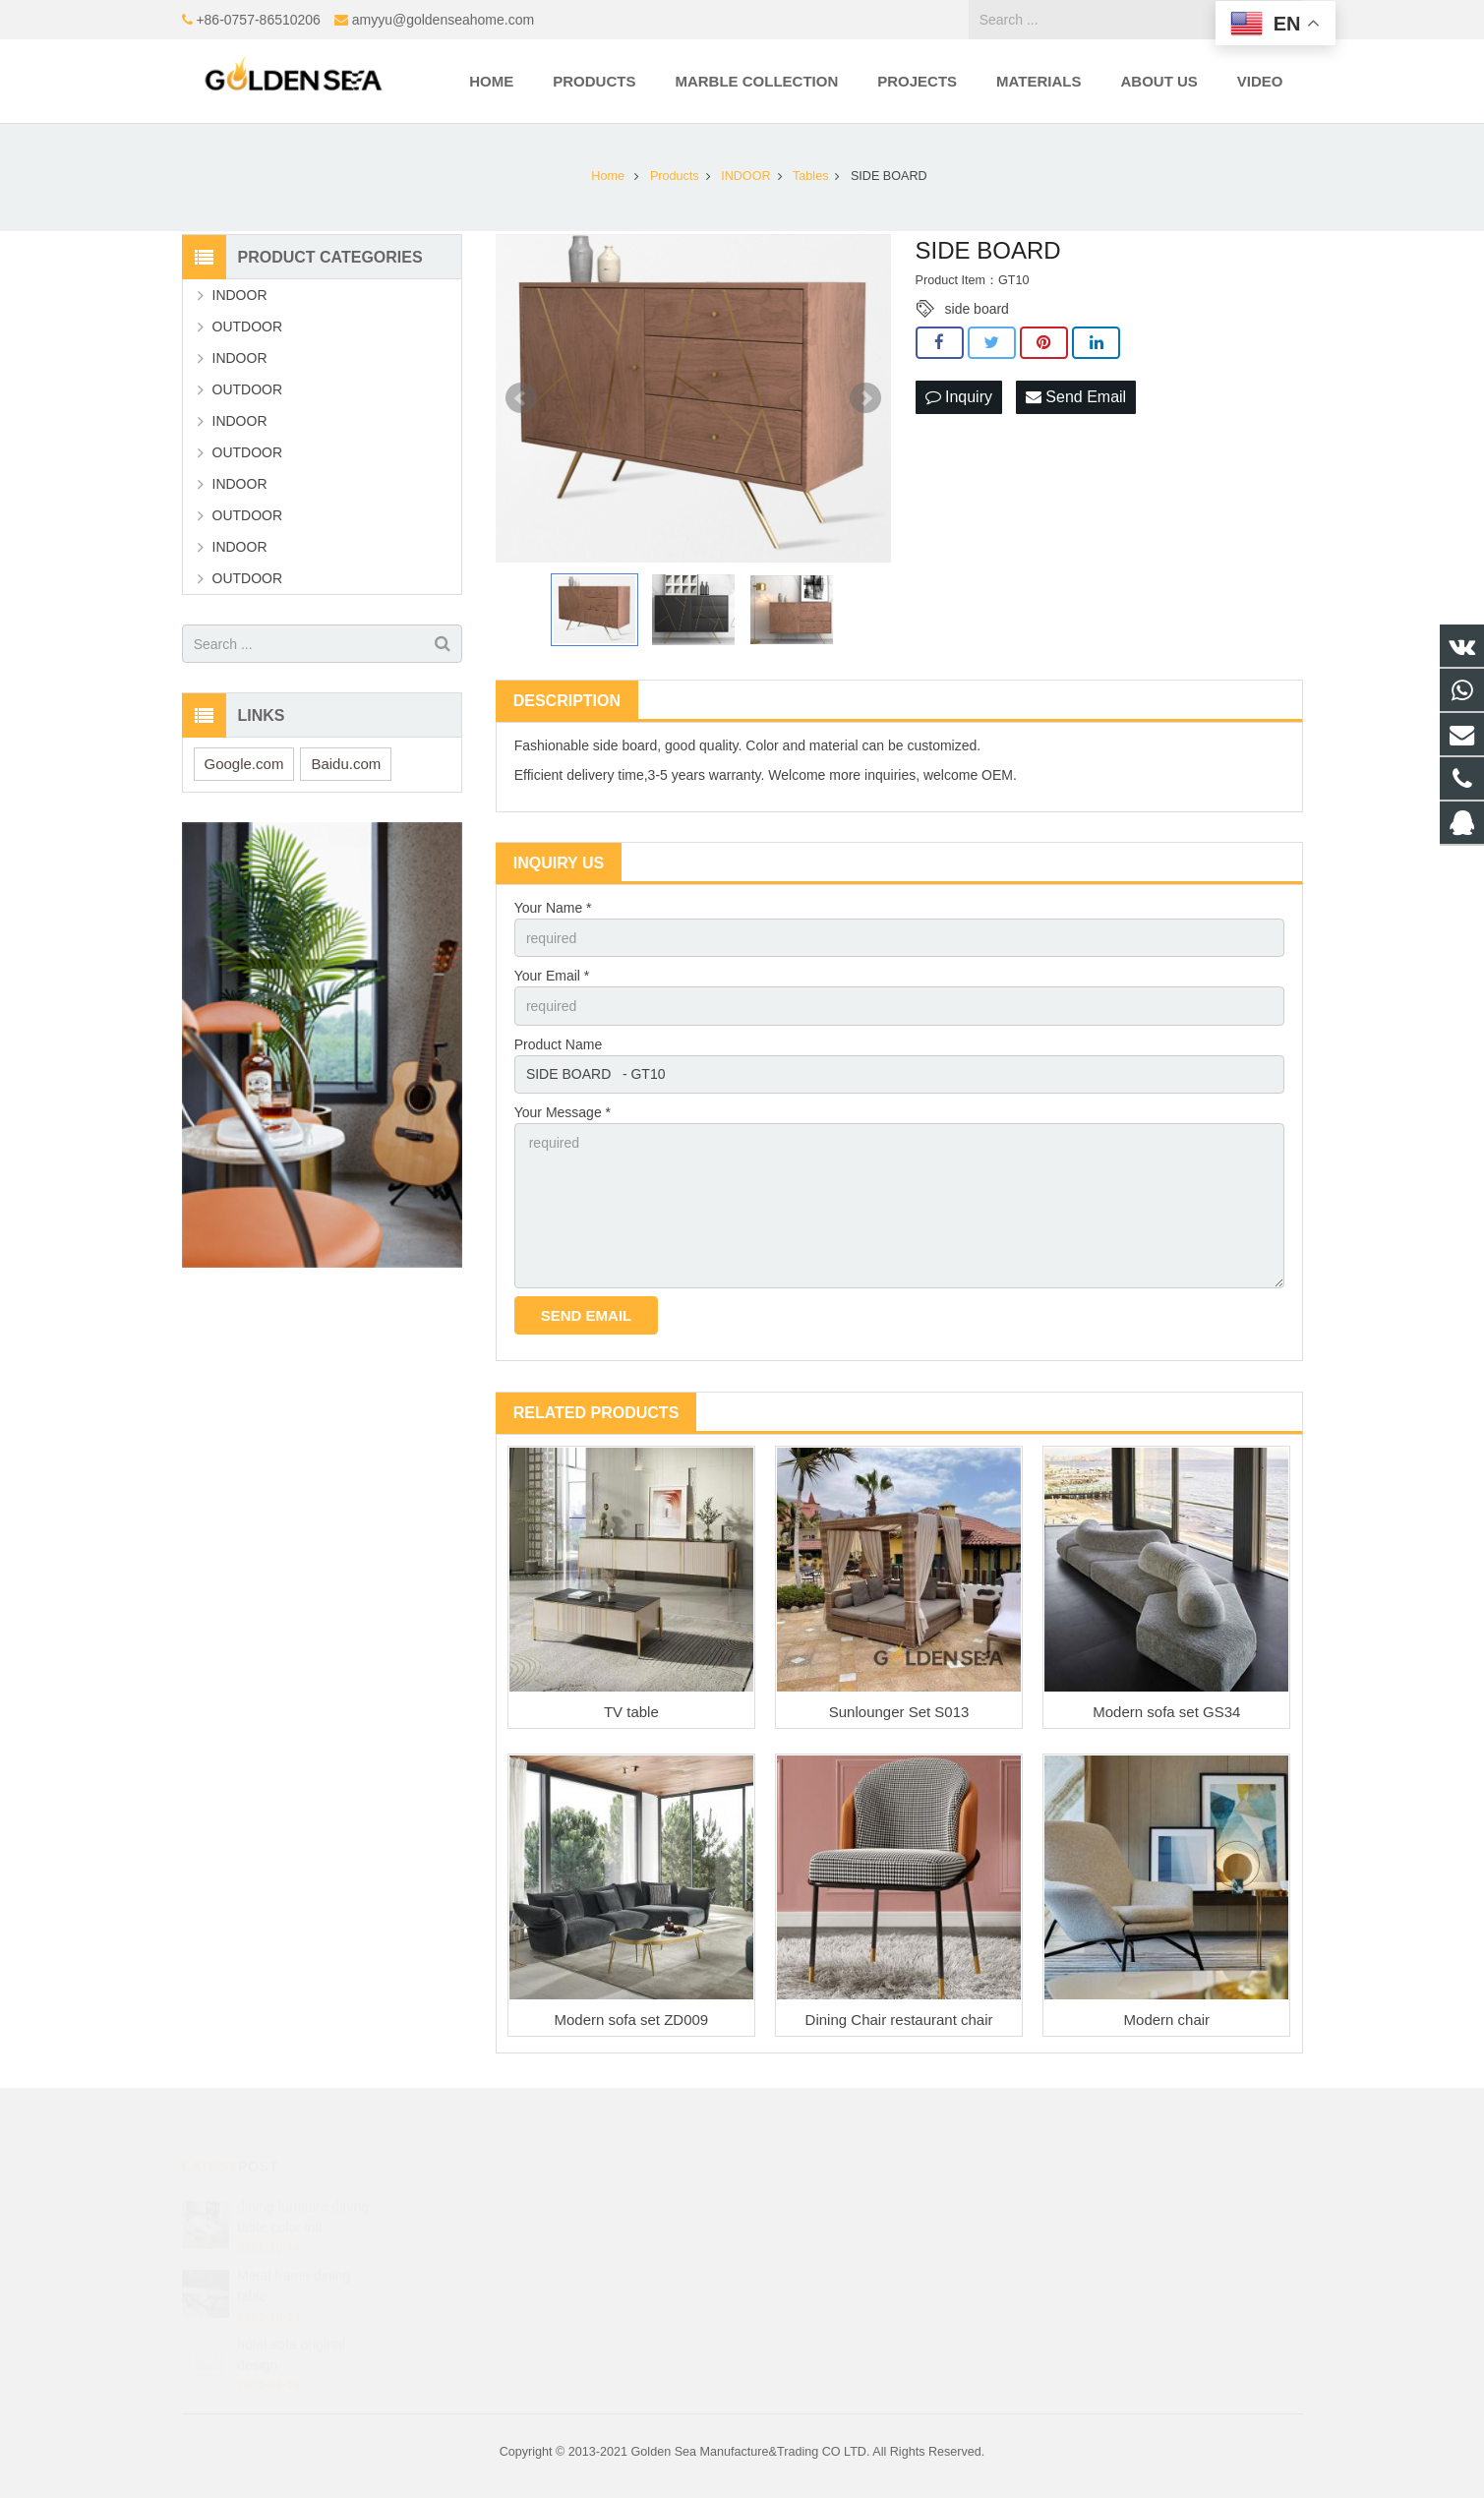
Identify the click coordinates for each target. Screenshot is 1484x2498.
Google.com (244, 763)
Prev (521, 398)
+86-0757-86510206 (258, 20)
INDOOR (239, 295)
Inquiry (958, 396)
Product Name (558, 1044)
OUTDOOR (247, 326)
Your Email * (552, 975)
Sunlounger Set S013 (899, 1711)
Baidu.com (346, 763)
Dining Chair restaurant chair (899, 2019)
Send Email (1076, 396)
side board (977, 309)
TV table (631, 1711)
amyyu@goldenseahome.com (443, 20)
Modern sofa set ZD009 (631, 2019)
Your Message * (562, 1112)
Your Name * (553, 908)
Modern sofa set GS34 (1166, 1711)
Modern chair (1167, 2019)
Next (865, 398)
